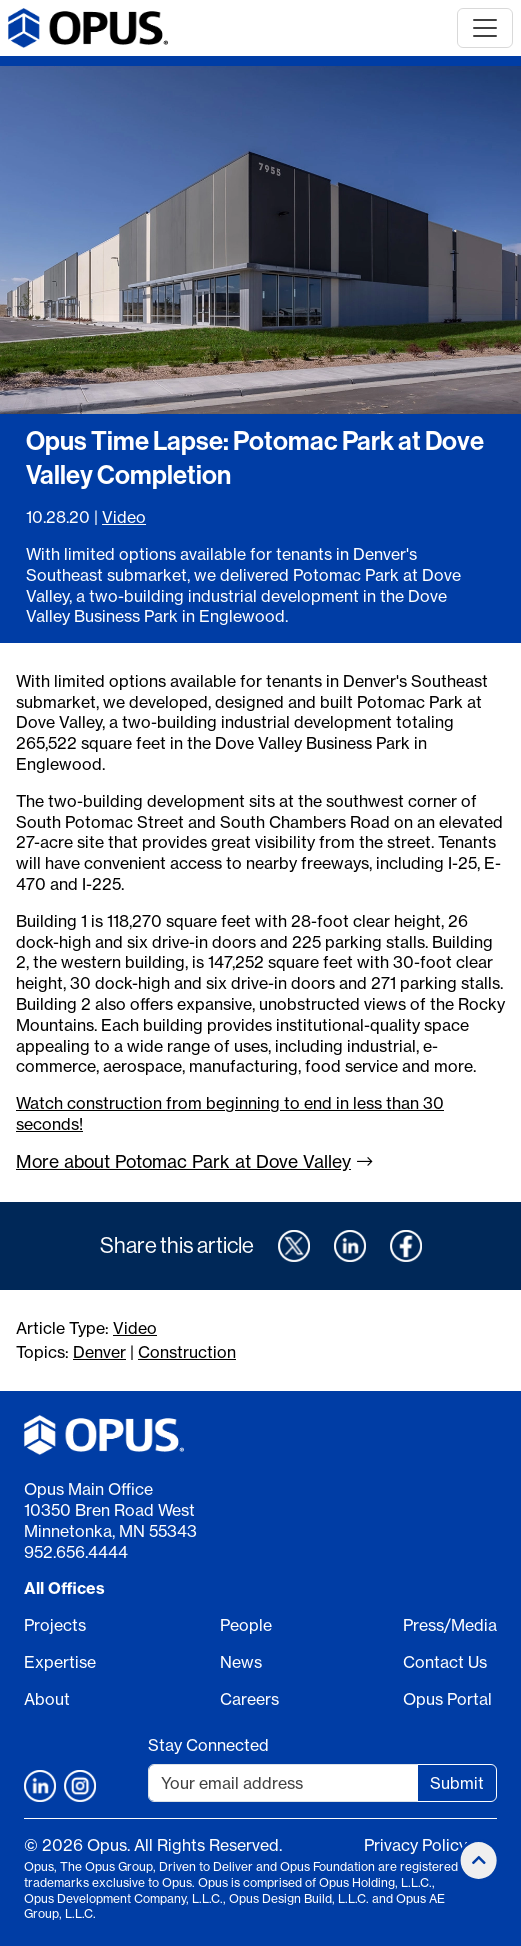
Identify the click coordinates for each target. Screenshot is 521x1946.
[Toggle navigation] (485, 28)
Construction (187, 1352)
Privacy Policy (415, 1845)
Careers (249, 1699)
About (47, 1699)
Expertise (60, 1662)
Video (124, 517)
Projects (55, 1625)
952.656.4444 (76, 1552)
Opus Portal (447, 1699)
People (246, 1625)
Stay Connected (208, 1745)
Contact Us (445, 1662)
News (241, 1662)
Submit (457, 1783)
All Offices (64, 1588)
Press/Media (450, 1625)
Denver (99, 1352)
